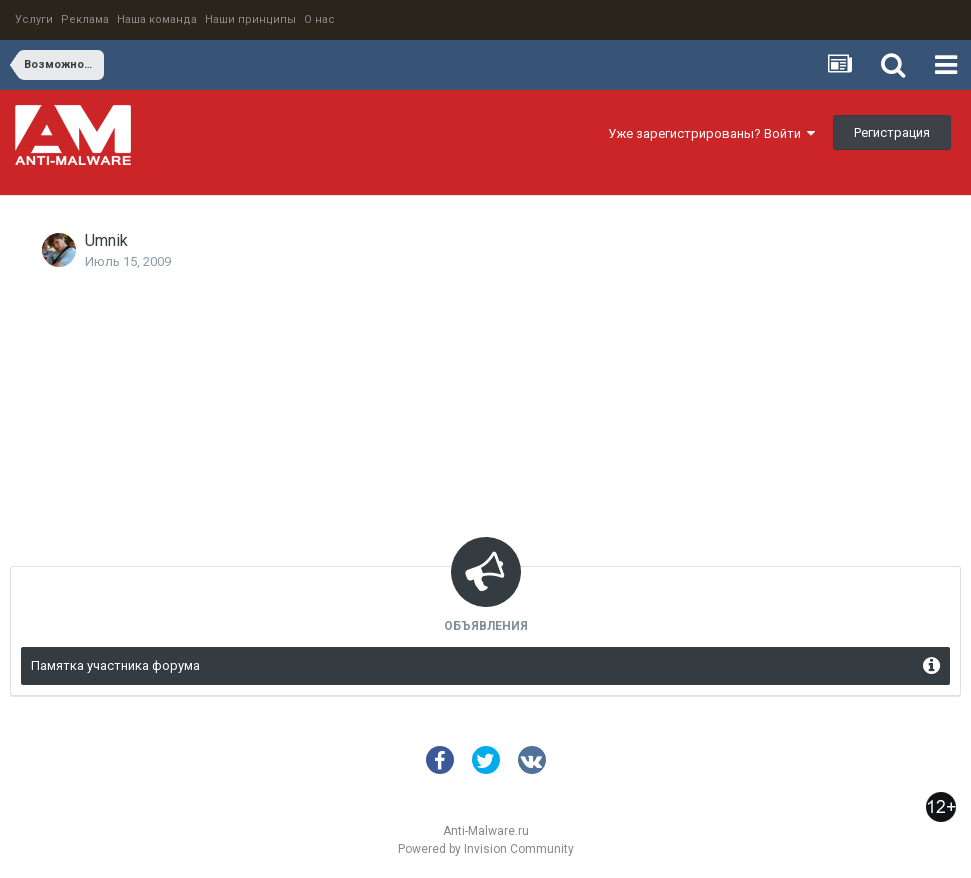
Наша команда (157, 19)
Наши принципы (250, 19)
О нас (319, 19)
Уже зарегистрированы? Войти (711, 133)
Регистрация (892, 132)
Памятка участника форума (115, 665)
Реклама (85, 19)
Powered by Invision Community (486, 849)
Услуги (34, 19)
